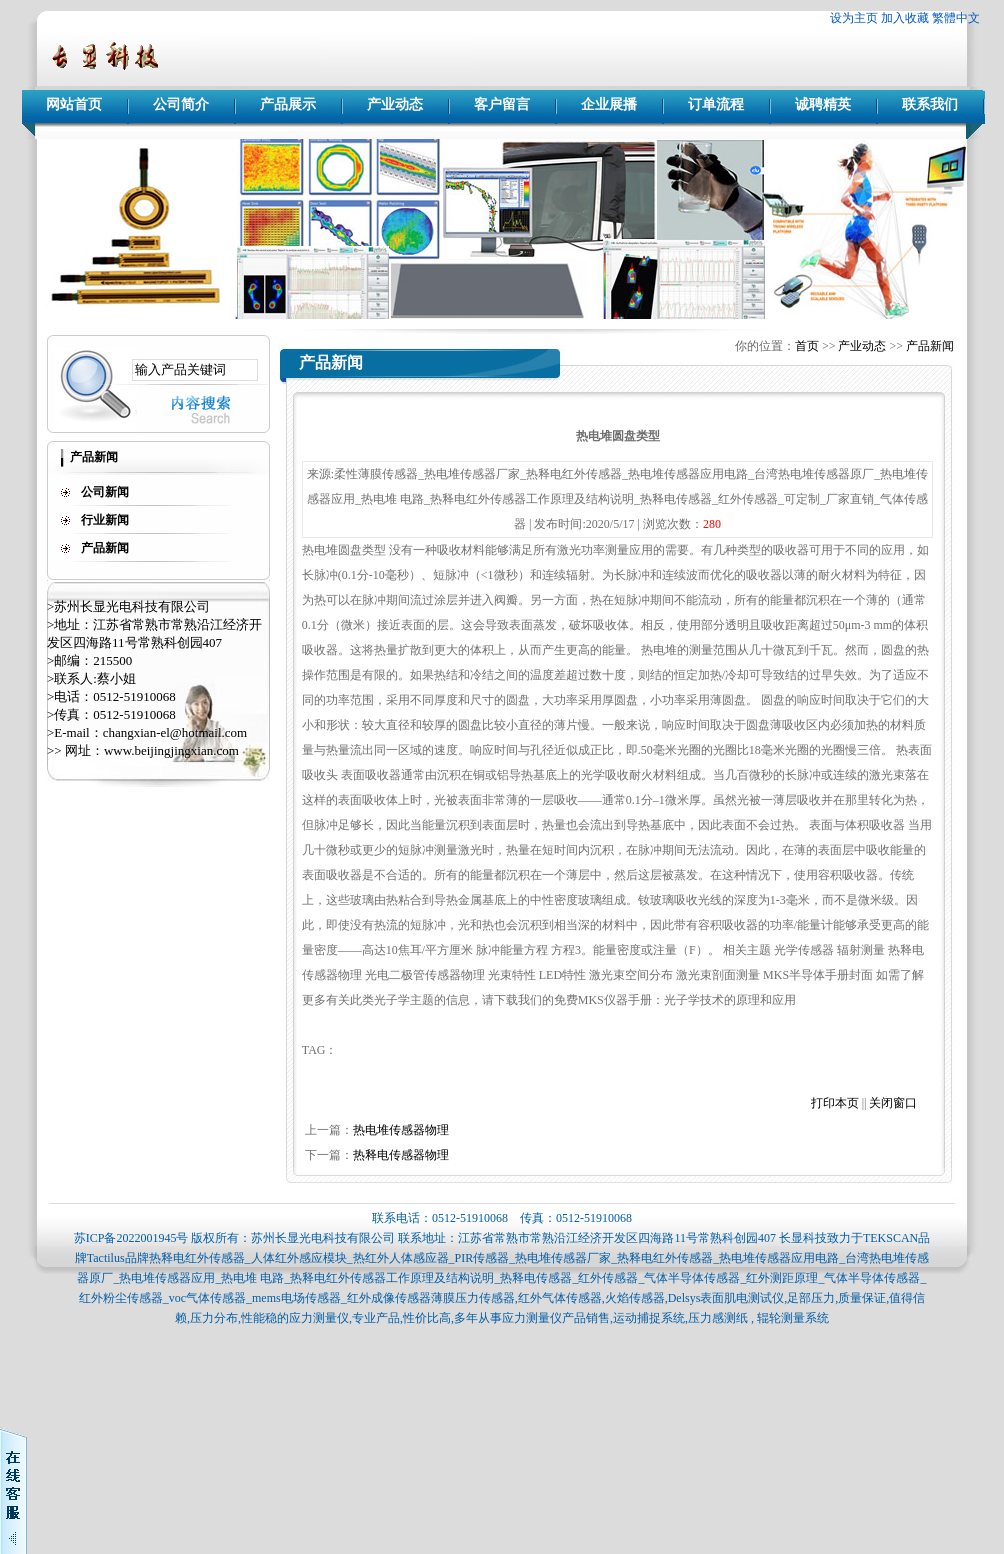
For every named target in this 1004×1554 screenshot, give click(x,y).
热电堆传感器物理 (401, 1130)
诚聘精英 (823, 104)
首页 (807, 346)
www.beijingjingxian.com (171, 750)
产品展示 (288, 104)
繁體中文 (956, 18)
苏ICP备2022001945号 (131, 1238)
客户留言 (502, 104)
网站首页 (74, 104)
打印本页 (835, 1103)
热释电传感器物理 (401, 1155)
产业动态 (395, 104)
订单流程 (716, 104)
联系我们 (930, 104)
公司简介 (181, 104)
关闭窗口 (893, 1103)
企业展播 (609, 104)
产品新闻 (930, 346)
